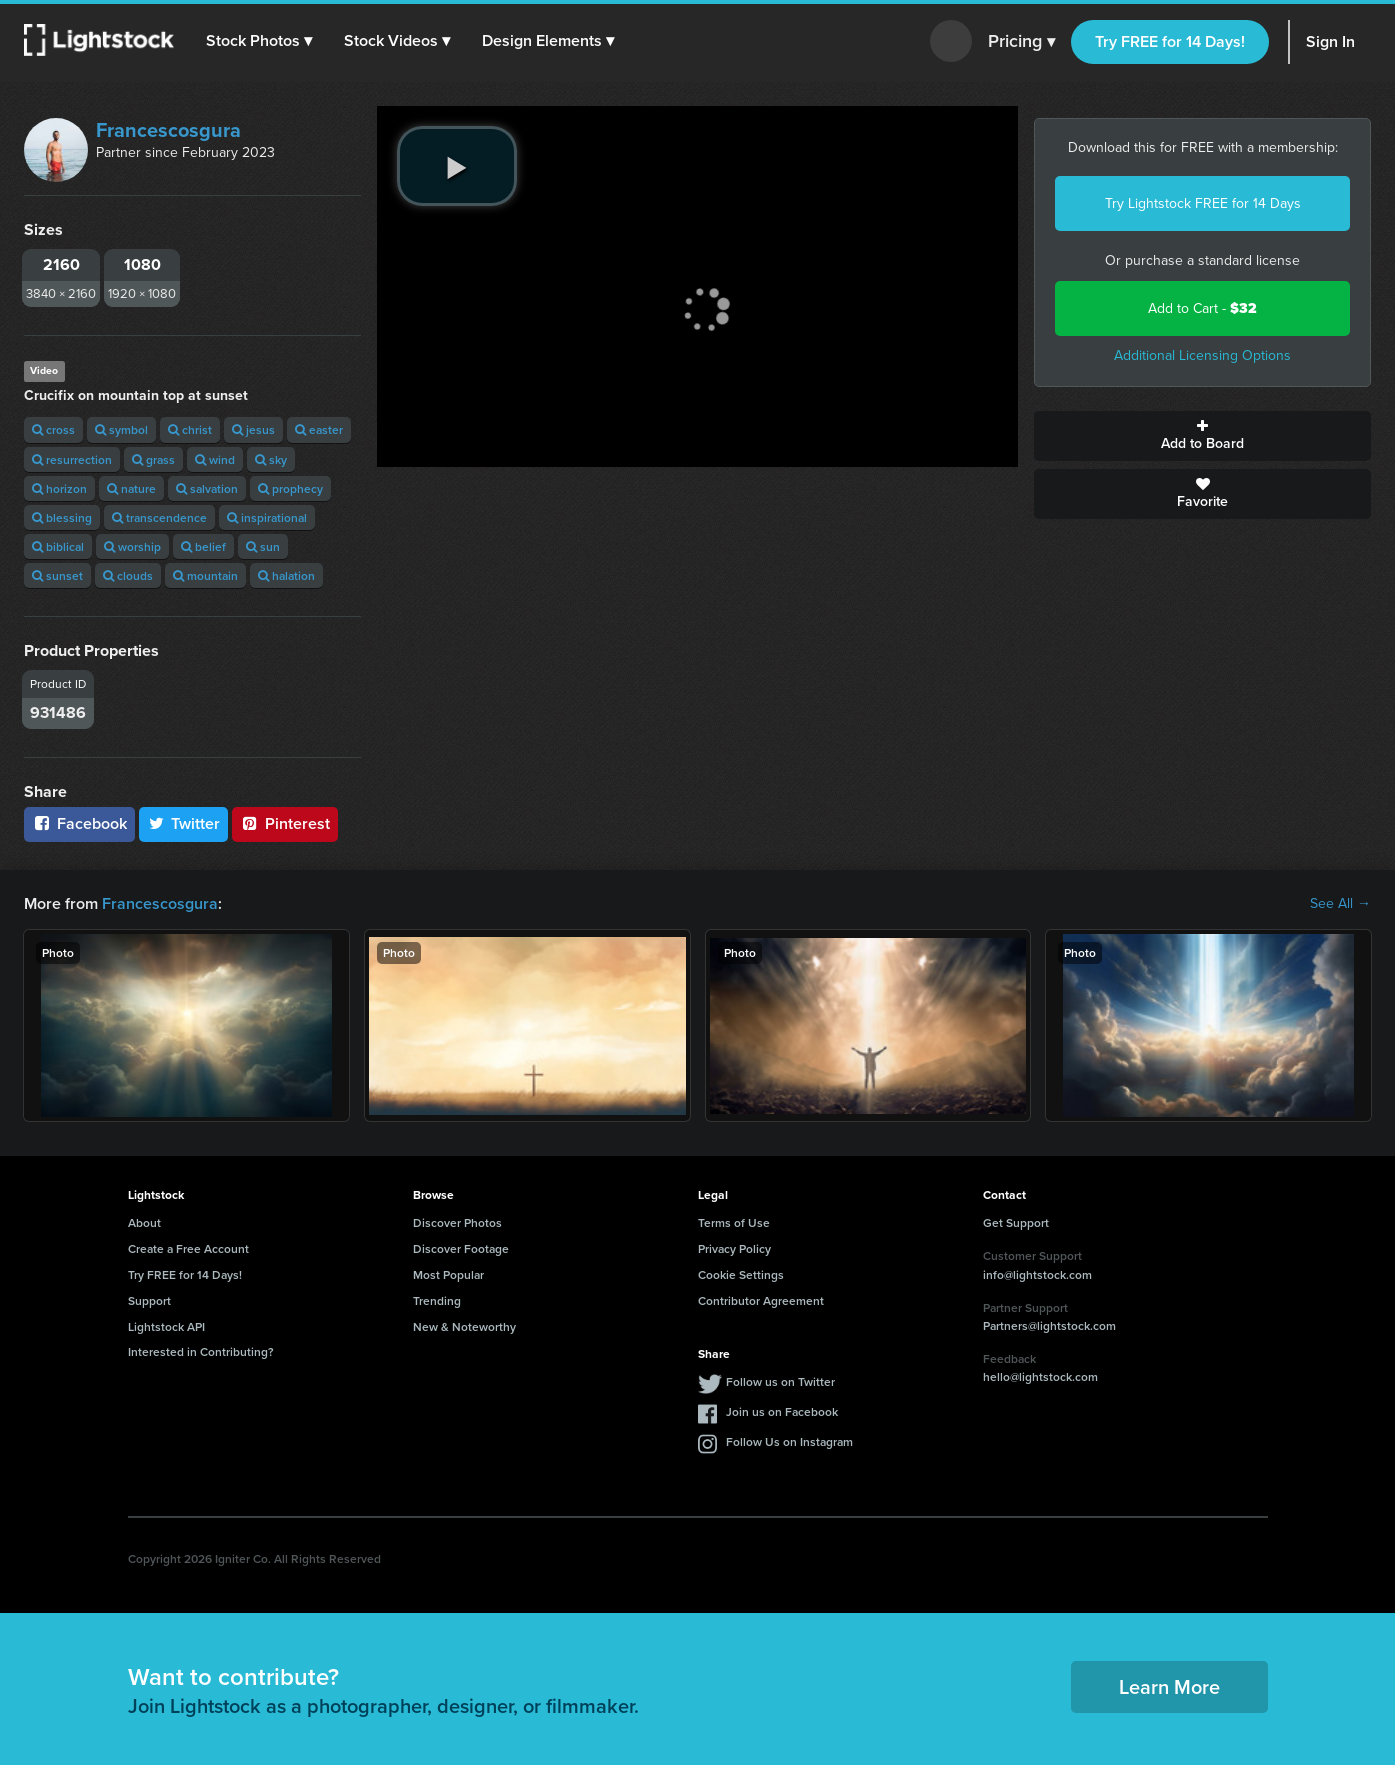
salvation (207, 488)
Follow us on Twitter (780, 1381)
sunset (57, 575)
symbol (121, 429)
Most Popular (448, 1274)
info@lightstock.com (1037, 1274)
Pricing (1021, 42)
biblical (58, 546)
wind (215, 459)
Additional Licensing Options (1202, 355)
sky (271, 459)
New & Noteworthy (464, 1326)
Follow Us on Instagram (789, 1441)
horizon (59, 488)
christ (190, 429)
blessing (62, 517)
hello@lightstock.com (1040, 1376)
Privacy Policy (734, 1248)
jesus (253, 429)
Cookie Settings (741, 1274)
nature (131, 488)
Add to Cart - (1202, 308)
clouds (128, 575)
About (144, 1222)
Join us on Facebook (782, 1411)
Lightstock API (166, 1326)
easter (319, 429)
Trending (437, 1300)
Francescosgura (168, 130)
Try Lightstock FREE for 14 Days (1203, 203)
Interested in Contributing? (201, 1351)
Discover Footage (461, 1248)
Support (149, 1300)
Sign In (1330, 41)
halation (286, 575)
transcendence (159, 517)
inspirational (267, 517)
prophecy (290, 488)
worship (132, 546)
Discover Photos (457, 1222)
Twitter (184, 823)
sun (263, 546)
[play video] (457, 166)
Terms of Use (734, 1222)
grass (153, 459)
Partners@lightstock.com (1049, 1325)
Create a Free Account (188, 1248)
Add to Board (1202, 436)
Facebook (79, 823)
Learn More (1169, 1686)
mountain (205, 575)
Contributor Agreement (761, 1300)
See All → (1340, 904)
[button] (259, 41)
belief (203, 546)
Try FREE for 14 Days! (1170, 41)
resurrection (72, 459)
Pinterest (285, 823)
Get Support (1016, 1222)
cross (53, 429)
